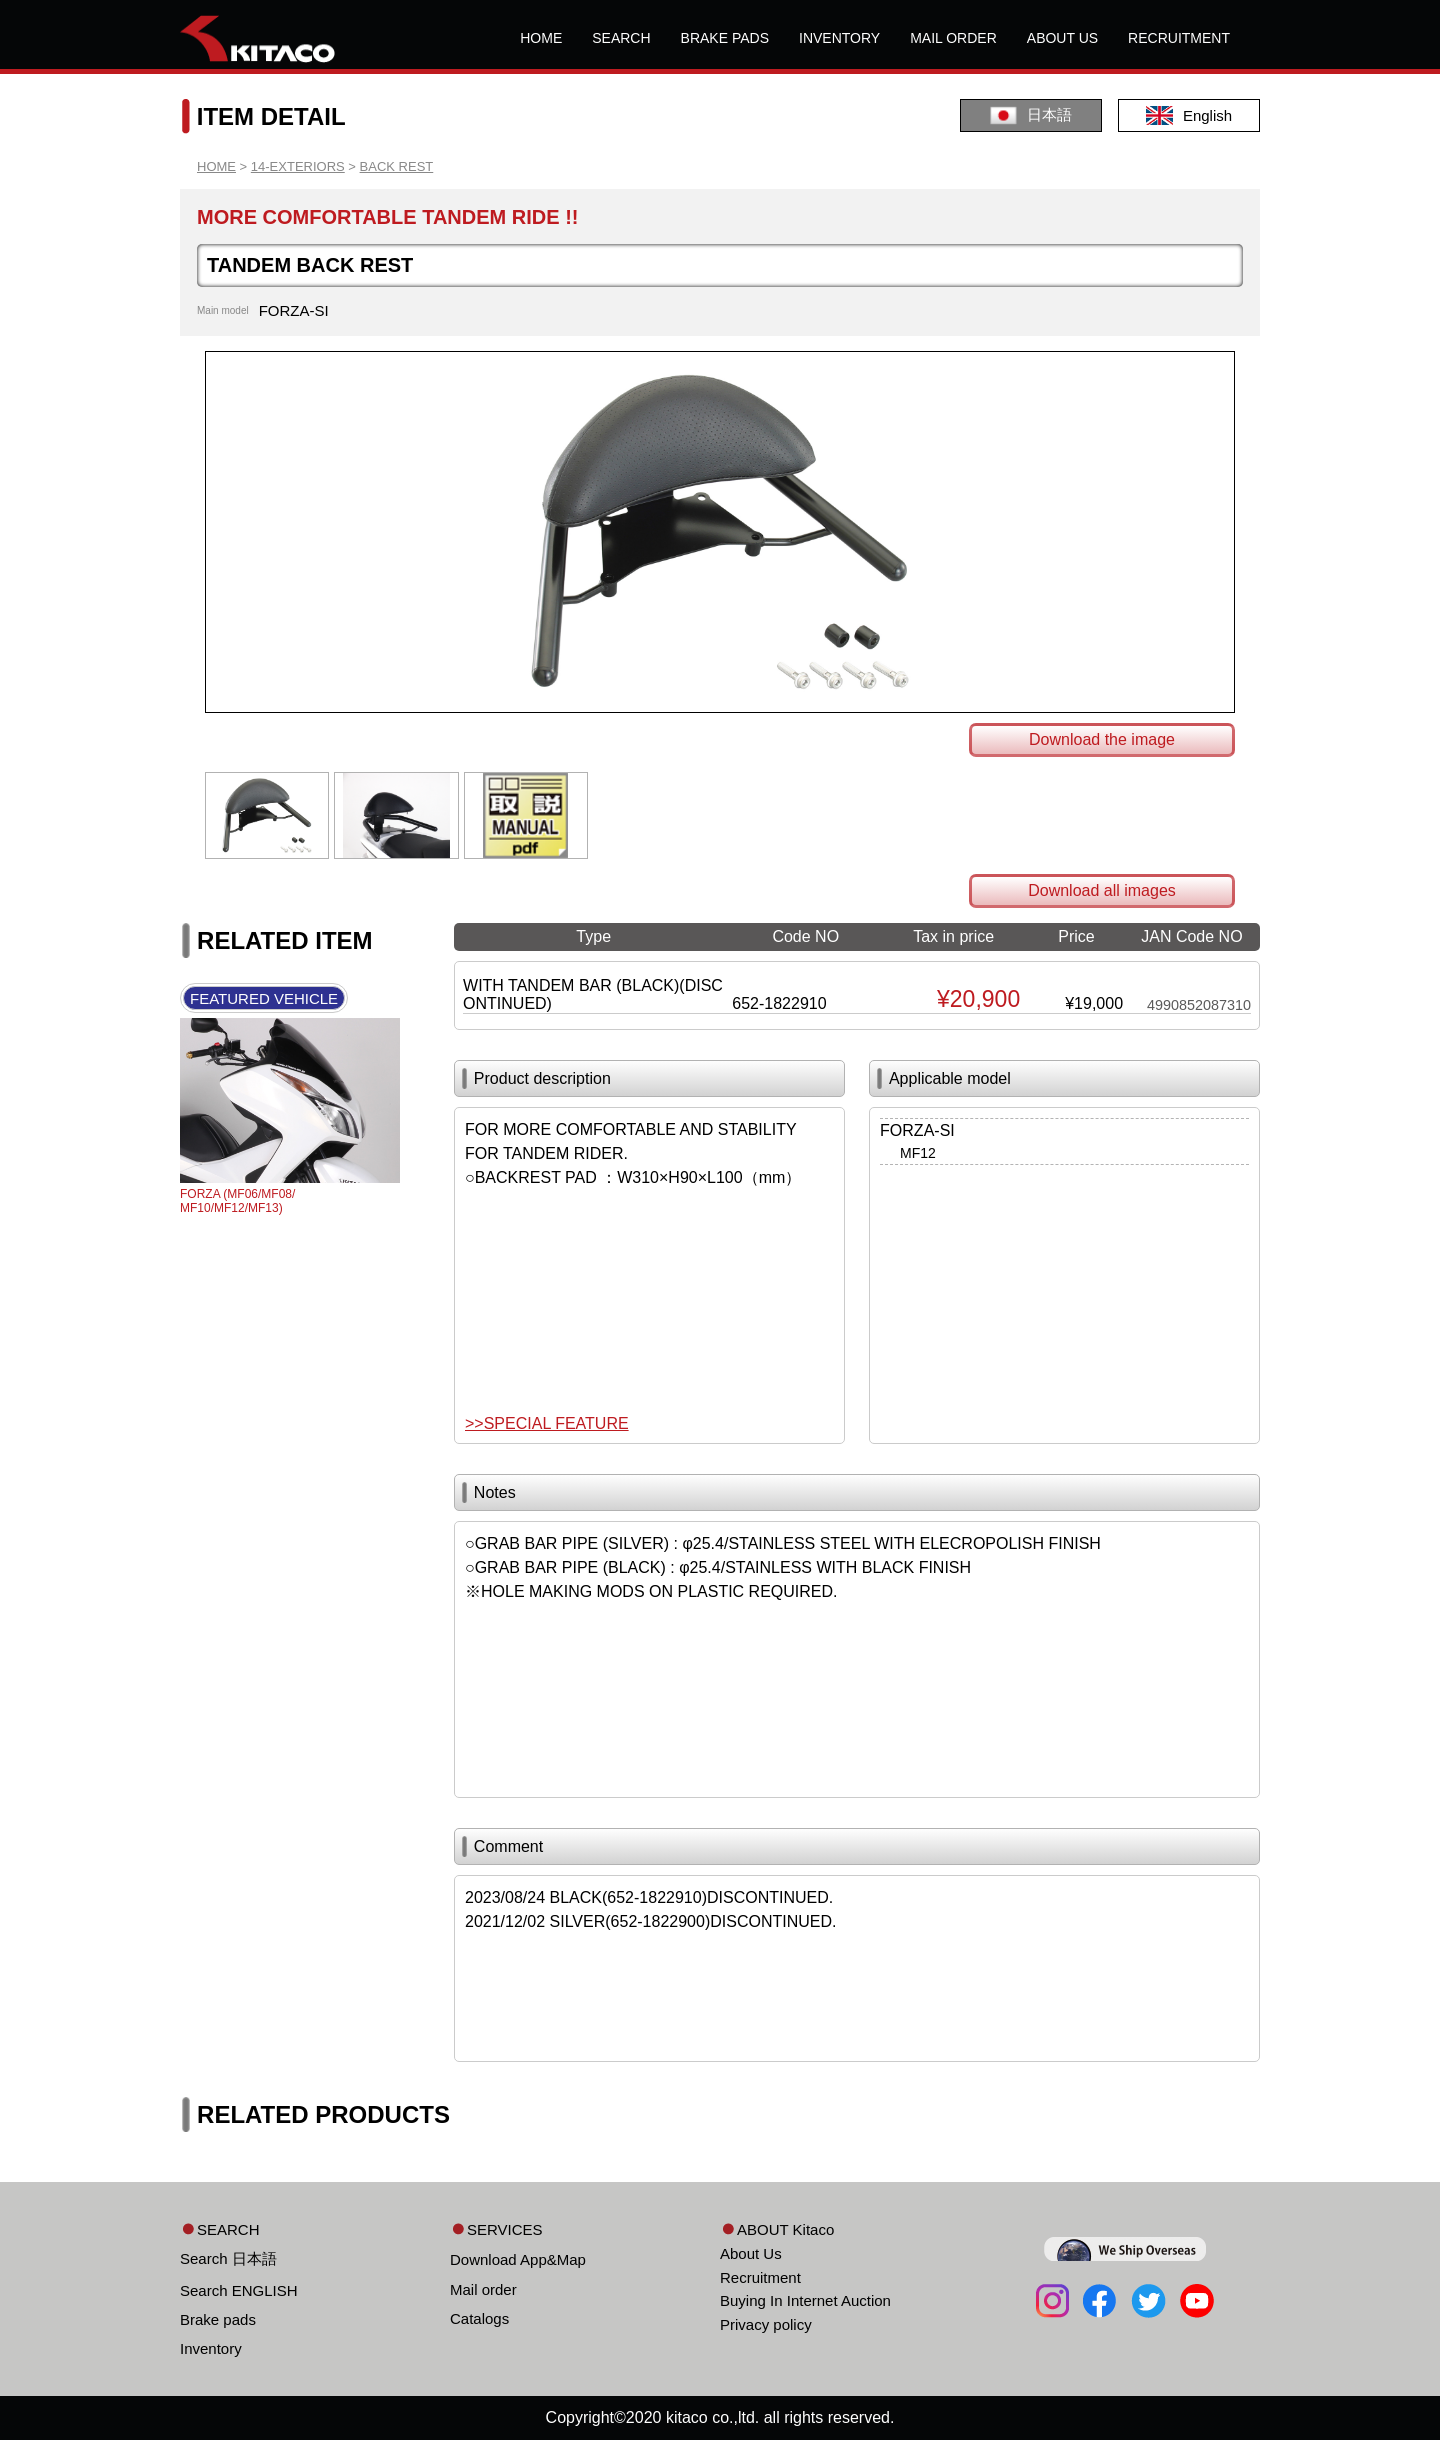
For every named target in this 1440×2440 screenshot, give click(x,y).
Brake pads (218, 2319)
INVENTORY (839, 38)
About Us (751, 2253)
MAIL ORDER (953, 38)
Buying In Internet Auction (805, 2300)
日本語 (1031, 115)
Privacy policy (766, 2324)
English (1189, 115)
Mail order (483, 2289)
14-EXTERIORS (298, 166)
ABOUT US (1062, 38)
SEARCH (621, 38)
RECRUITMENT (1179, 38)
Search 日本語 (228, 2258)
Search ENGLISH (239, 2290)
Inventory (211, 2348)
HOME (541, 38)
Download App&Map (518, 2259)
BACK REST (397, 166)
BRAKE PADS (725, 38)
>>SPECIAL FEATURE (547, 1423)
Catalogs (479, 2318)
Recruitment (760, 2277)
